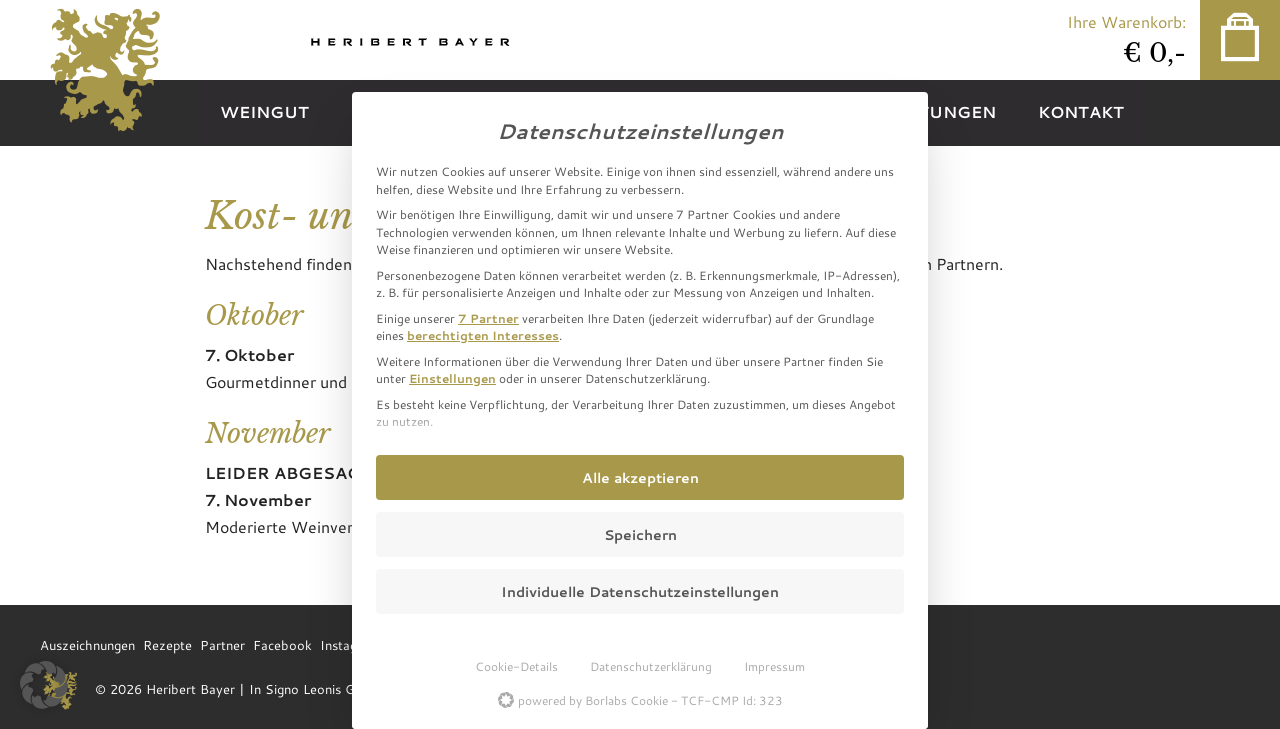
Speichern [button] (640, 534)
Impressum (774, 666)
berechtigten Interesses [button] (483, 335)
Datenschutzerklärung (651, 666)
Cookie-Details (516, 666)
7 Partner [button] (488, 318)
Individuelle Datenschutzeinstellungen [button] (640, 591)
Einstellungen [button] (452, 378)
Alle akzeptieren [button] (640, 477)
